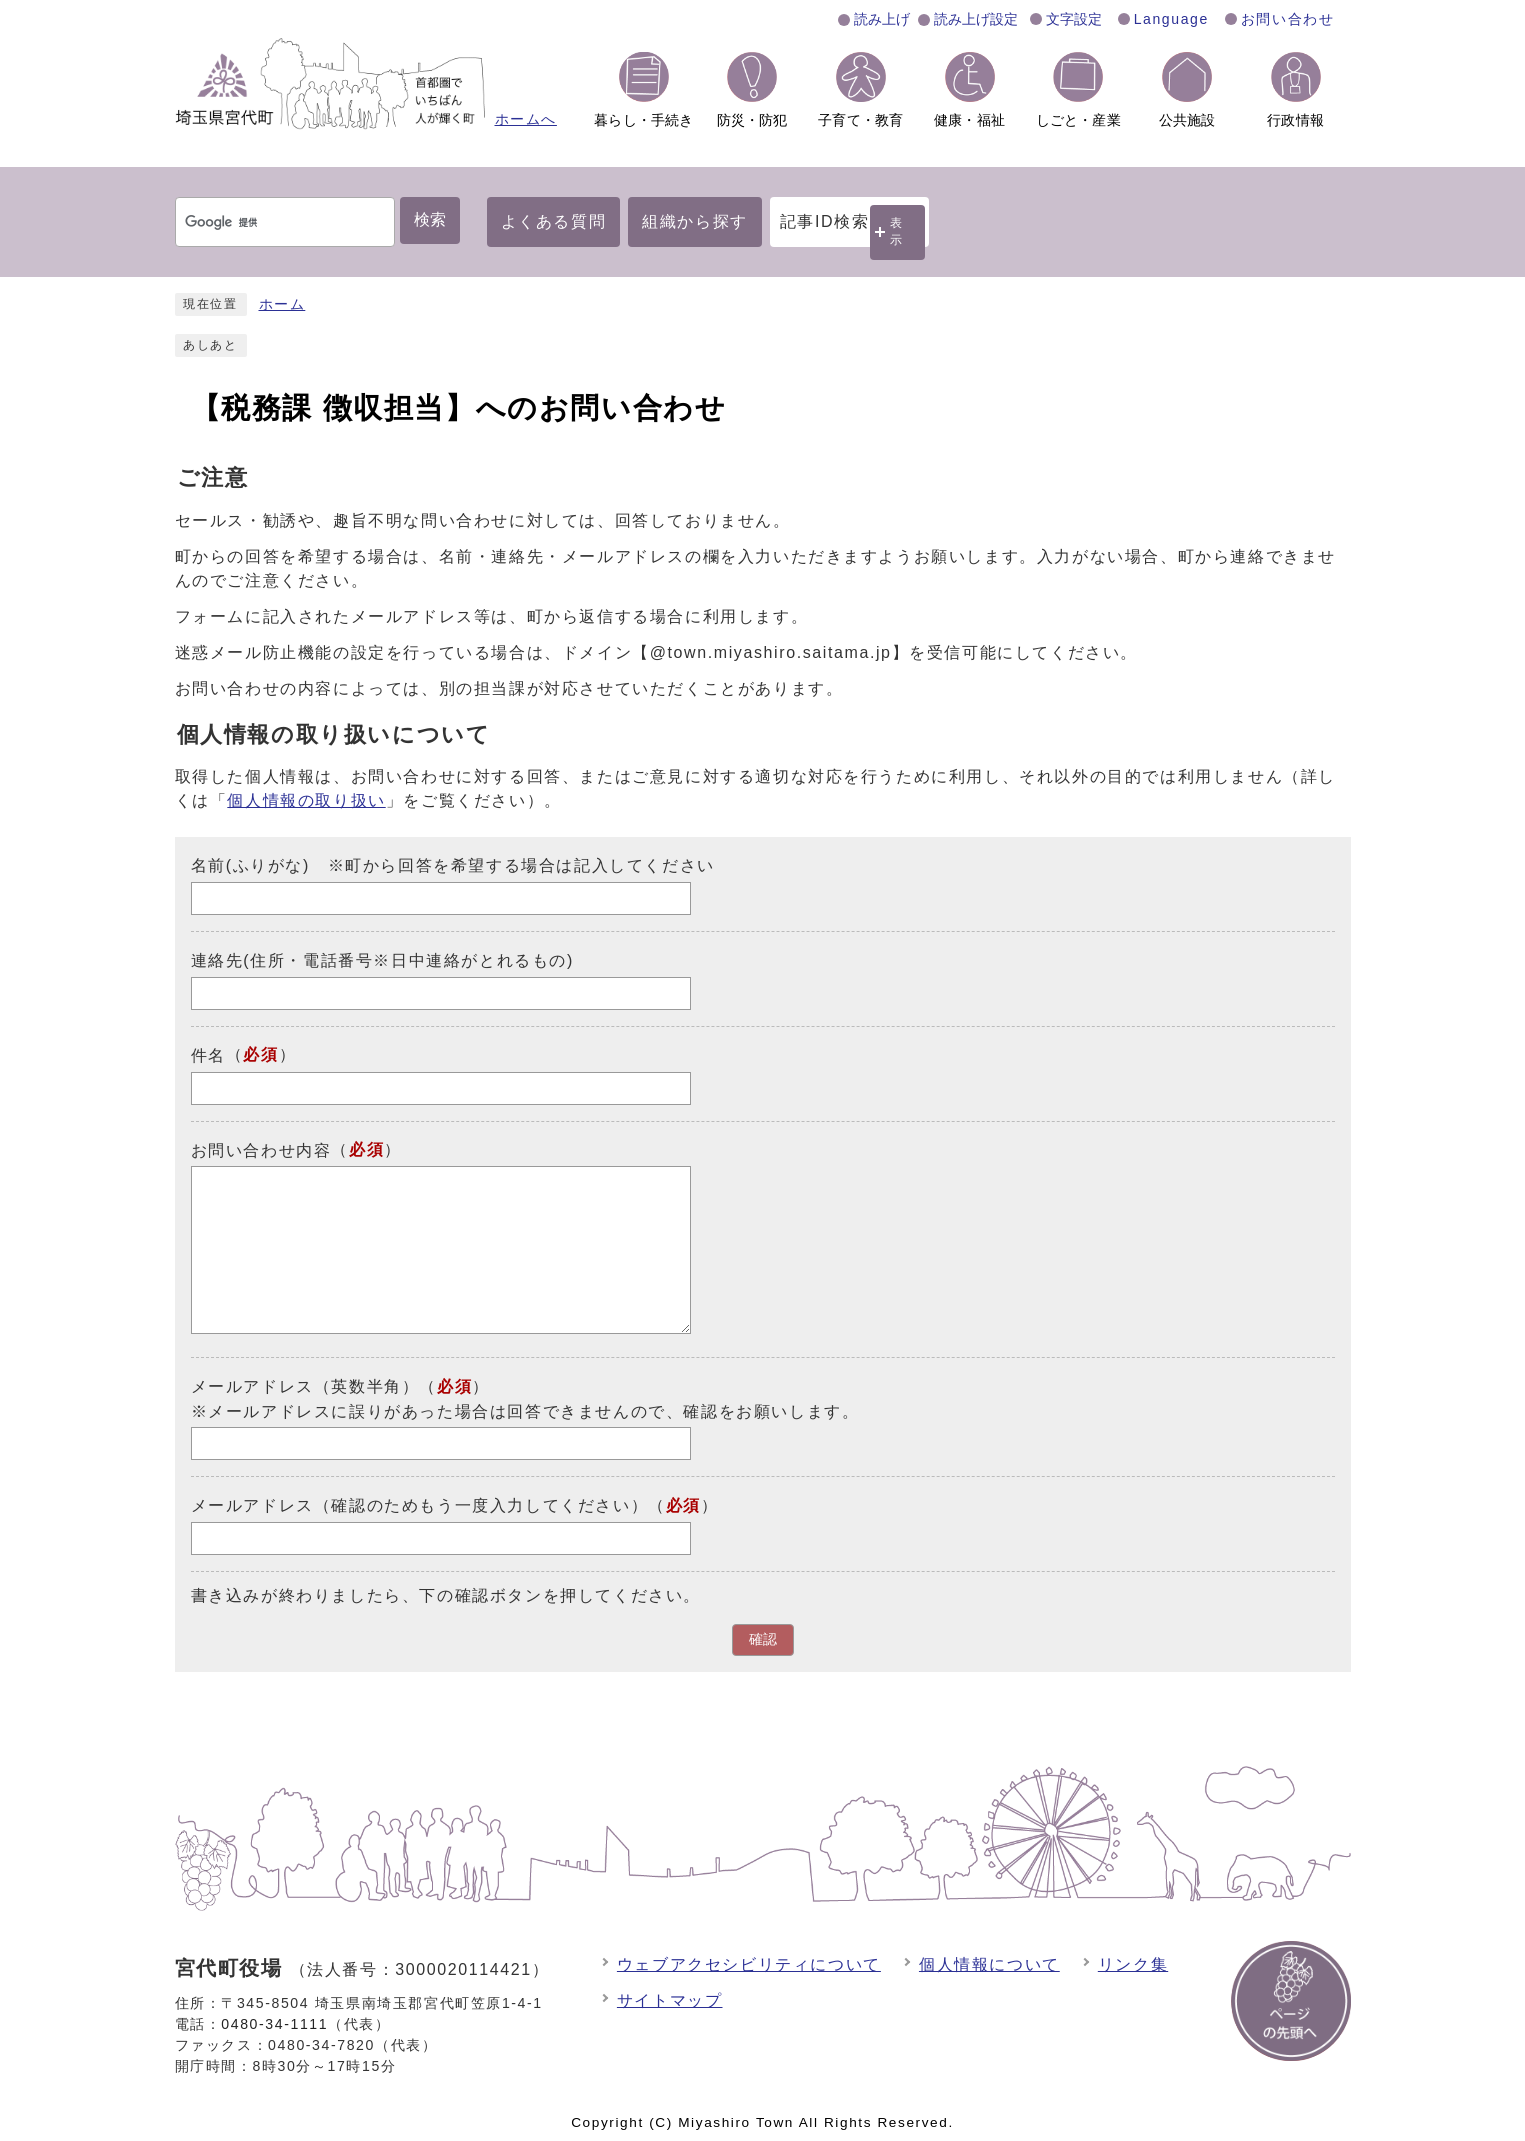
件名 (208, 1055)
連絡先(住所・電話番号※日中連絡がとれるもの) (382, 960)
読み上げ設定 (976, 19)
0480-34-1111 (274, 2024)
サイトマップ (670, 2000)
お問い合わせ (1288, 19)
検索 (430, 219)
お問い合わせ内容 (261, 1149)
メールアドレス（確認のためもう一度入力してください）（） (455, 1505)
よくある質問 (554, 221)
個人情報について (989, 1964)
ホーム (282, 304)
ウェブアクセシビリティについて (749, 1964)
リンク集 (1133, 1964)
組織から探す (695, 221)
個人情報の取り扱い (306, 800)
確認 (763, 1639)
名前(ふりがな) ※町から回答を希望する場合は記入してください (453, 865)
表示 (897, 231)
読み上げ (882, 19)
